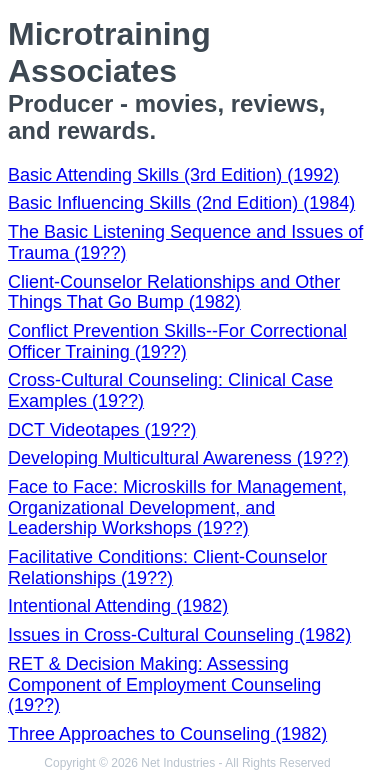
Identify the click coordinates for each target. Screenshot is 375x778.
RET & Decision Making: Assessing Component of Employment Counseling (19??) (164, 684)
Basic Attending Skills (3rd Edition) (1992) (173, 175)
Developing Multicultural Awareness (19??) (178, 458)
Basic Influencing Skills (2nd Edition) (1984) (181, 203)
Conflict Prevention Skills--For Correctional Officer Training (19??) (177, 341)
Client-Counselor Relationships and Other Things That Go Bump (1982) (174, 292)
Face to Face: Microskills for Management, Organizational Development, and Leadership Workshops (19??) (177, 507)
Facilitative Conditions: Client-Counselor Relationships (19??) (167, 567)
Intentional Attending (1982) (118, 606)
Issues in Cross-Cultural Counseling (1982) (179, 635)
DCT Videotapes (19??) (102, 430)
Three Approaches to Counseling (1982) (167, 734)
